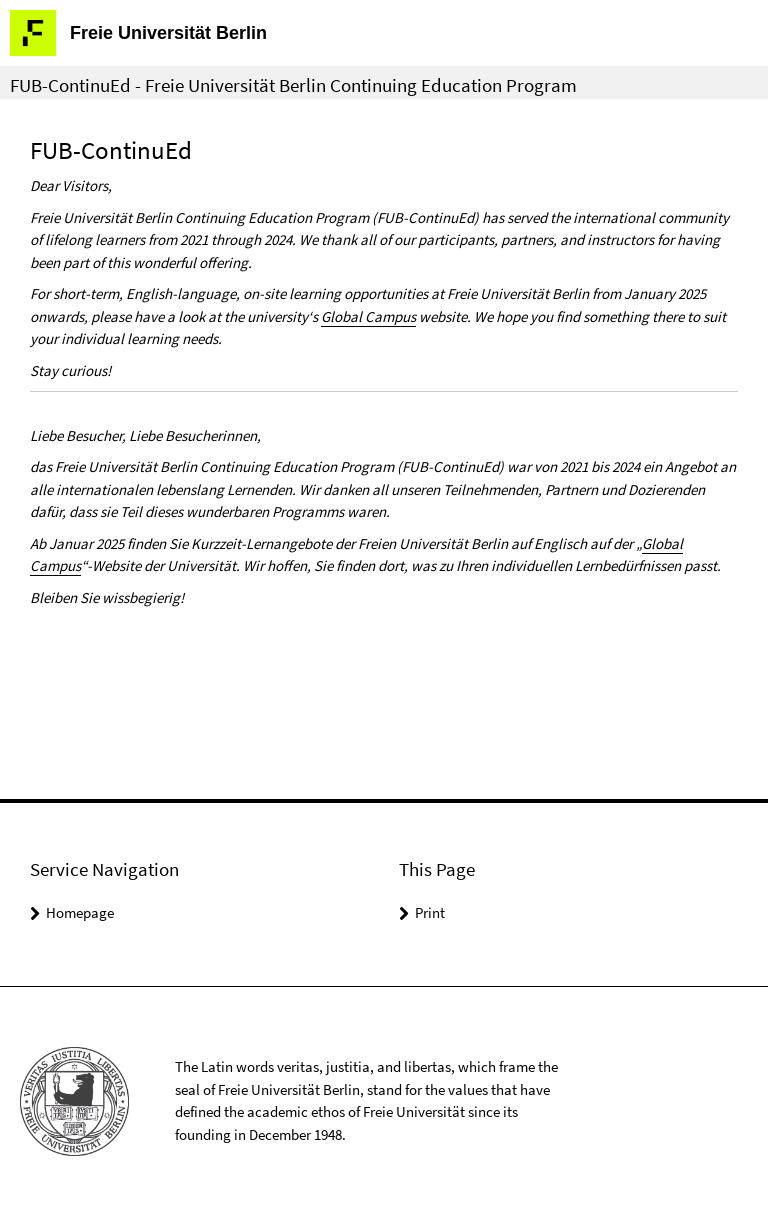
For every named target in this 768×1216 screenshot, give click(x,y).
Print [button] (430, 912)
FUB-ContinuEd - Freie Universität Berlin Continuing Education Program (293, 85)
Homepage (80, 912)
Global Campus (368, 316)
